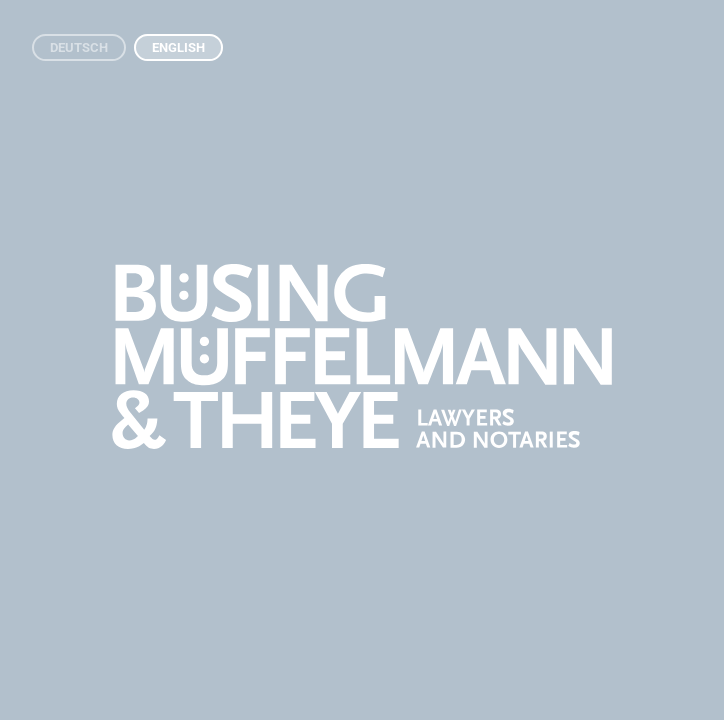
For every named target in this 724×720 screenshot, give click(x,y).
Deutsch (79, 47)
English (178, 47)
